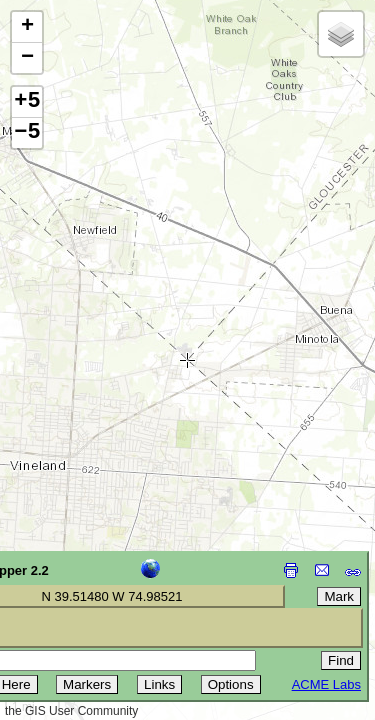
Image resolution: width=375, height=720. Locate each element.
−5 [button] (27, 133)
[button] (27, 27)
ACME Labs (326, 684)
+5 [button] (27, 102)
